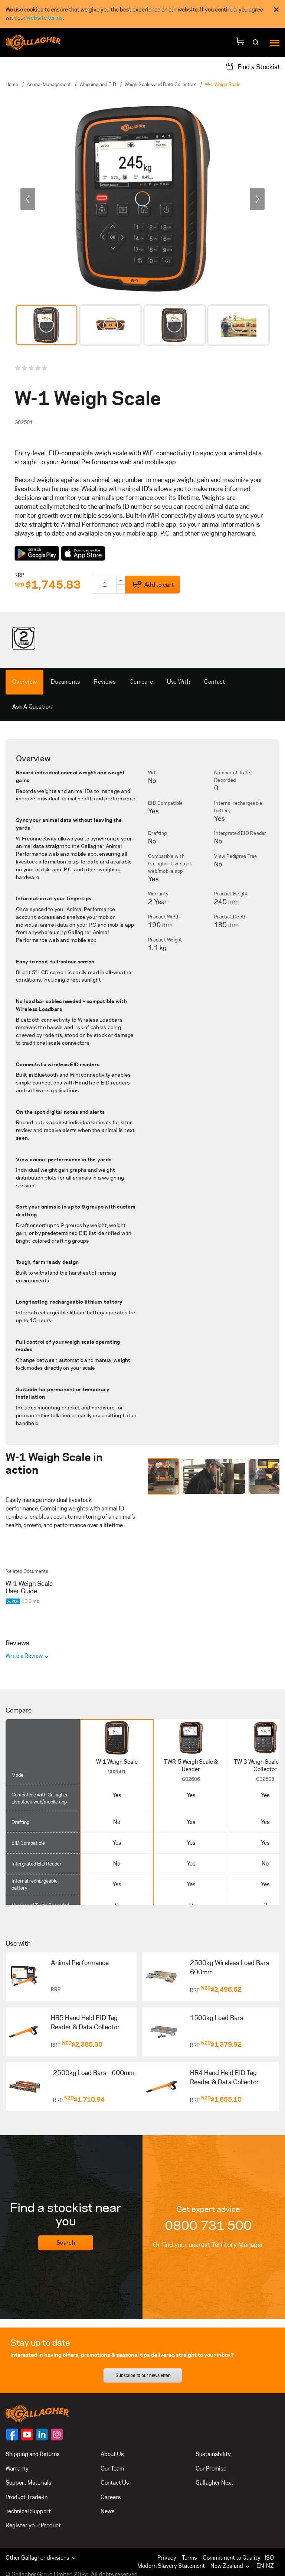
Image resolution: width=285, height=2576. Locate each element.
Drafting (157, 833)
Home (12, 84)
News (108, 2511)
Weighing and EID (97, 84)
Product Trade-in (27, 2497)
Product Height (231, 893)
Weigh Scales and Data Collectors (160, 84)
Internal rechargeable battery (238, 807)
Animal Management (49, 84)
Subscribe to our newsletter (142, 2375)
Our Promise (211, 2468)
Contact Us (115, 2482)
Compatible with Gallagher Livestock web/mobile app (170, 863)
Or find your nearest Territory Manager (208, 2244)
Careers (111, 2497)
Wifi (152, 772)
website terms (45, 18)
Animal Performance (80, 1962)
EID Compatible (165, 803)
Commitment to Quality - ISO (238, 2558)
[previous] (27, 198)
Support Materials (29, 2482)
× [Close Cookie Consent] (276, 9)
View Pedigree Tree (235, 856)
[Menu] (274, 42)
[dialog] (142, 14)
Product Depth (230, 916)
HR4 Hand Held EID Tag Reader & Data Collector (224, 2077)
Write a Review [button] (25, 1656)
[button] (231, 2566)
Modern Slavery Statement (171, 2566)
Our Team (112, 2468)
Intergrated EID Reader (240, 833)
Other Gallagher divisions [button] (41, 2558)
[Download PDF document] (14, 1600)
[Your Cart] (240, 42)
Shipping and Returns (33, 2454)
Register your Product (33, 2525)
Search (65, 2243)
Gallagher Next (214, 2482)
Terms (189, 2558)
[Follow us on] (12, 2434)
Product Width (164, 916)
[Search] (256, 44)
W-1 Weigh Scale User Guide (29, 1587)
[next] (257, 198)
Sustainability (213, 2454)
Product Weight (165, 939)
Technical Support (28, 2511)
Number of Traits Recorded (232, 776)
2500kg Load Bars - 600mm (93, 2072)
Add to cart (153, 585)
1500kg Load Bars (216, 2017)
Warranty (158, 893)
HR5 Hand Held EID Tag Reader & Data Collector (85, 2022)
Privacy (166, 2558)
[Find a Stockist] (253, 66)
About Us (112, 2454)
